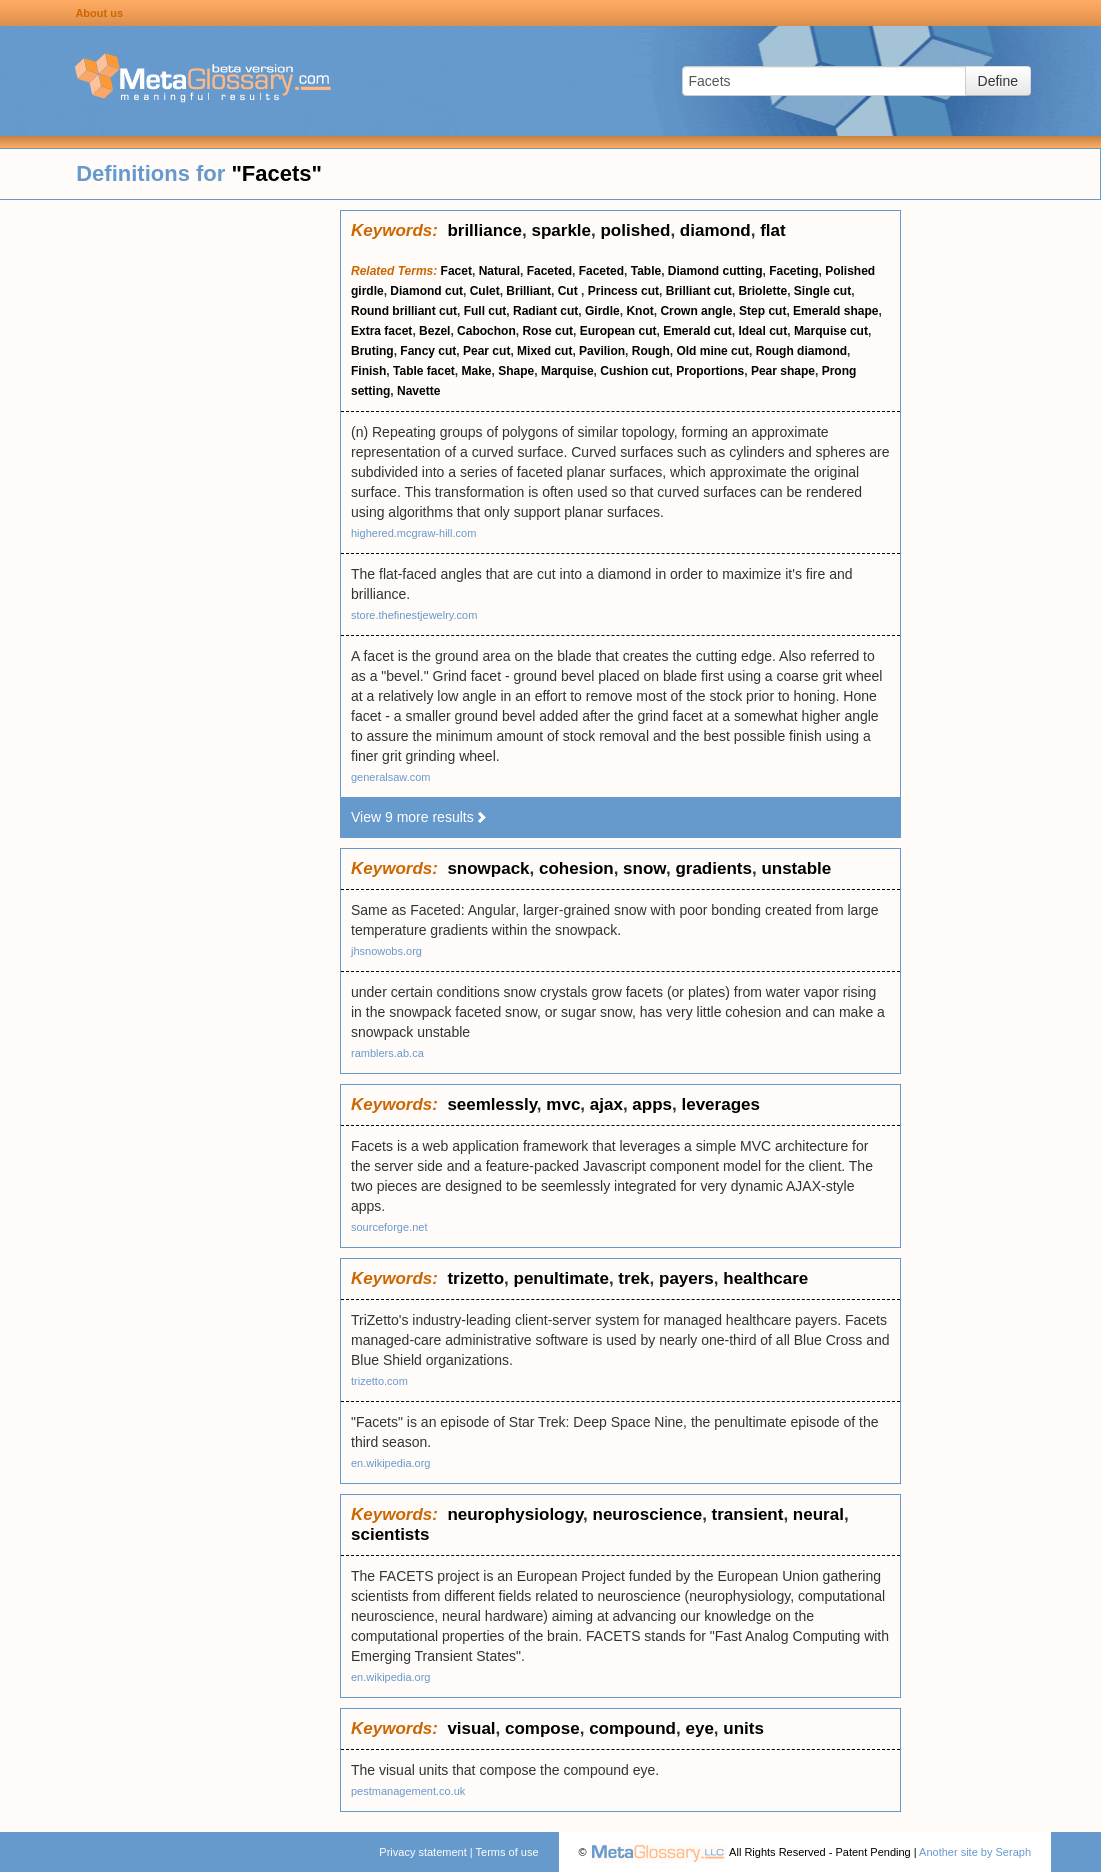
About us (99, 13)
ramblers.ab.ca (387, 1053)
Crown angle (696, 311)
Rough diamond (801, 351)
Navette (418, 391)
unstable (796, 868)
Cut (569, 291)
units (743, 1728)
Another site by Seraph (975, 1852)
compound (632, 1728)
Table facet (424, 371)
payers (686, 1278)
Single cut (822, 291)
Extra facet (381, 331)
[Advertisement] (170, 510)
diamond (715, 230)
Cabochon (486, 331)
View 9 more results (419, 817)
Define (998, 81)
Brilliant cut (699, 291)
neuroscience (648, 1514)
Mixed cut (544, 351)
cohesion (576, 868)
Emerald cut (697, 331)
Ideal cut (763, 331)
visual (471, 1728)
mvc (563, 1104)
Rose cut (547, 331)
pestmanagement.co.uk (408, 1791)
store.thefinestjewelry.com (414, 615)
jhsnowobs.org (386, 951)
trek (633, 1278)
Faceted (549, 271)
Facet (456, 271)
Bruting (372, 351)
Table (646, 271)
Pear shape (783, 371)
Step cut (762, 311)
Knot (639, 311)
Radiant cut (545, 311)
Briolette (762, 291)
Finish (368, 371)
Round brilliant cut (404, 311)
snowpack (488, 868)
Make (477, 371)
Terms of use (507, 1852)
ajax (606, 1104)
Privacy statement (422, 1852)
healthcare (765, 1278)
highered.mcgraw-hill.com (413, 533)
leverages (720, 1104)
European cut (618, 331)
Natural (499, 271)
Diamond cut (426, 291)
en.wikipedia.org (391, 1463)
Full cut (485, 311)
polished (635, 230)
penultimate (561, 1278)
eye (699, 1728)
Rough (651, 351)
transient (748, 1514)
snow (644, 868)
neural (818, 1514)
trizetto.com (379, 1381)
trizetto (475, 1278)
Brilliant (528, 291)
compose (542, 1728)
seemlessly (491, 1104)
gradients (713, 868)
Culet (485, 291)
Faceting (793, 271)
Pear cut (486, 351)
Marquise (567, 371)
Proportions (710, 371)
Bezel (434, 331)
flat (773, 230)
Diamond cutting (715, 271)
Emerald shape (835, 311)
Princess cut (623, 291)
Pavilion (602, 351)
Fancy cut (428, 351)
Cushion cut (634, 371)
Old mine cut (712, 351)
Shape (516, 371)
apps (652, 1104)
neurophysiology (515, 1514)
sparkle (561, 230)
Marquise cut (831, 331)
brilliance (484, 230)
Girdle (602, 311)
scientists (390, 1534)
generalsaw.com (391, 777)
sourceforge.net (389, 1227)
